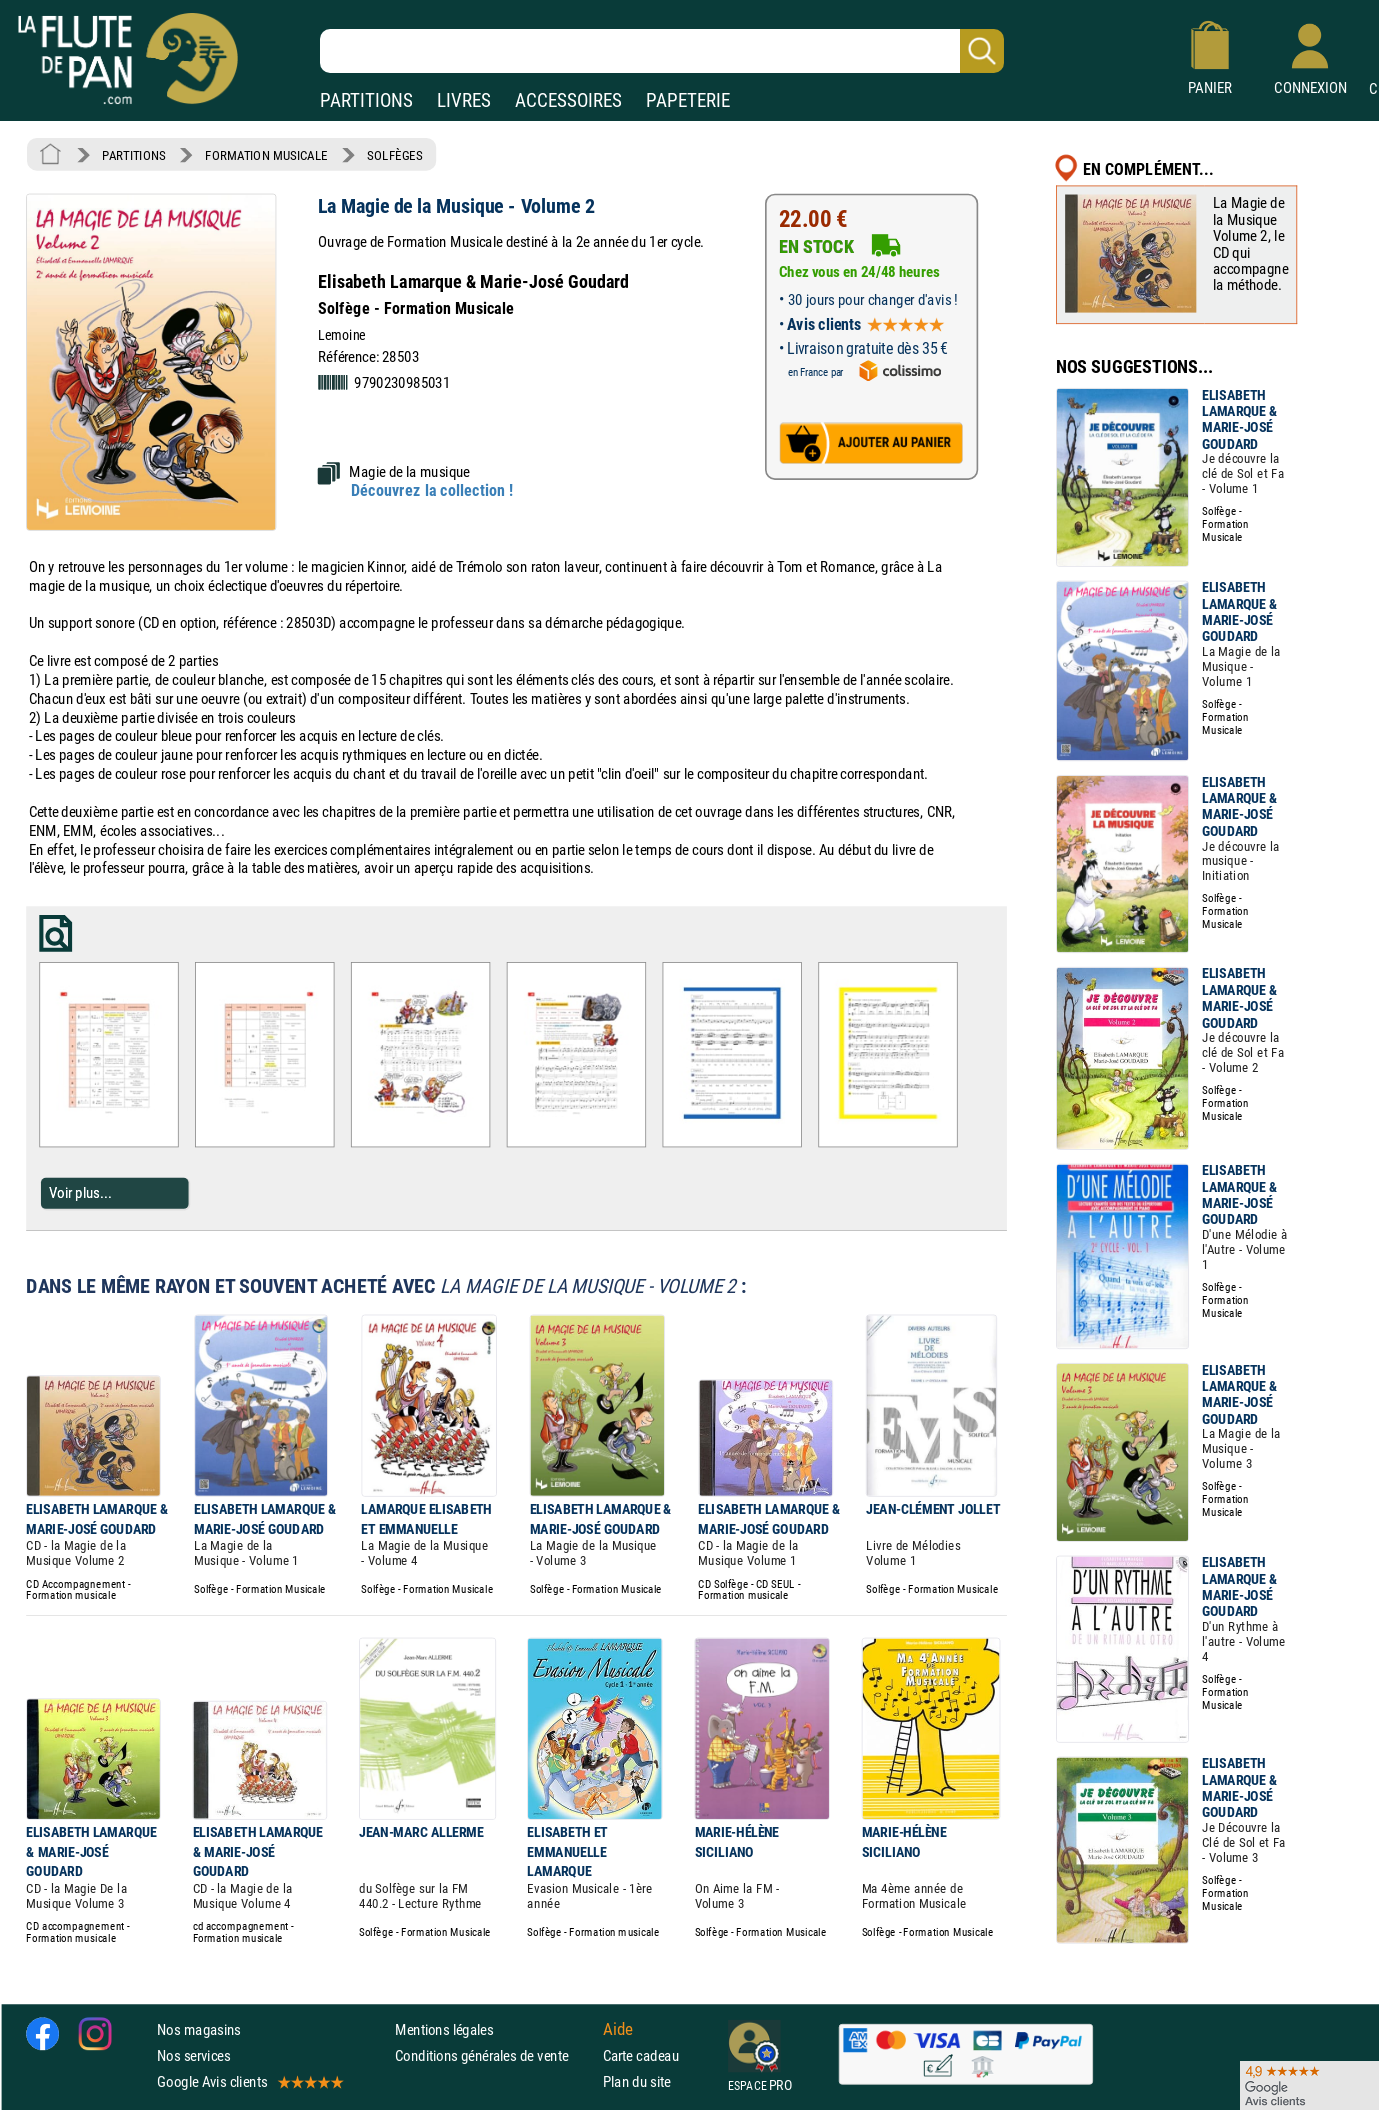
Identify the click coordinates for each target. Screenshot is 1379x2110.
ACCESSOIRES (568, 100)
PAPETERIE (688, 100)
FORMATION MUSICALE (266, 155)
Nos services (193, 2054)
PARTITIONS (366, 100)
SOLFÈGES (394, 155)
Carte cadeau (641, 2054)
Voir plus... (80, 1192)
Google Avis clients (249, 2081)
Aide (618, 2029)
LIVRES (464, 100)
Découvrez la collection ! (432, 491)
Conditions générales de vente (494, 2054)
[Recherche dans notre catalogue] (662, 51)
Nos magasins (199, 2028)
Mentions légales (444, 2028)
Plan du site (637, 2081)
